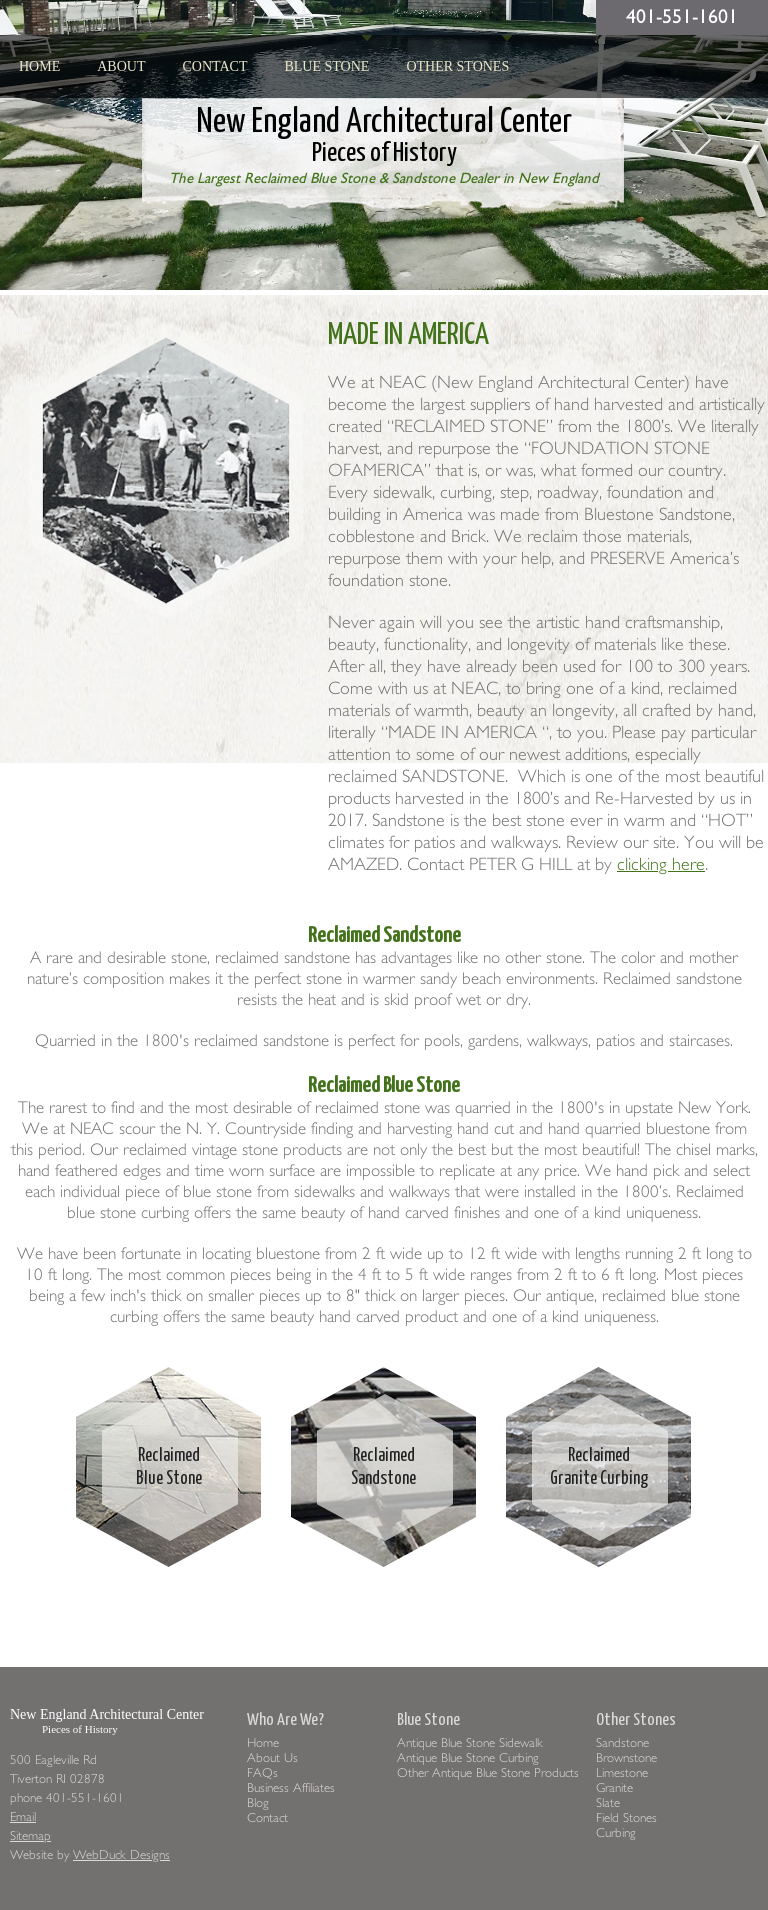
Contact (214, 66)
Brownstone (626, 1757)
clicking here (661, 864)
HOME (39, 66)
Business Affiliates (291, 1787)
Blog (258, 1802)
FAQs (262, 1772)
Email (23, 1816)
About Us (272, 1757)
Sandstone (622, 1742)
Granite (614, 1787)
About (121, 66)
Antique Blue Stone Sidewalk (470, 1742)
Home (263, 1742)
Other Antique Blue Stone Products (488, 1772)
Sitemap (30, 1835)
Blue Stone (326, 66)
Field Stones (626, 1817)
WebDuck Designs (121, 1854)
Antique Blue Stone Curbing (468, 1757)
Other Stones (457, 66)
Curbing (616, 1832)
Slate (608, 1802)
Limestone (622, 1772)
